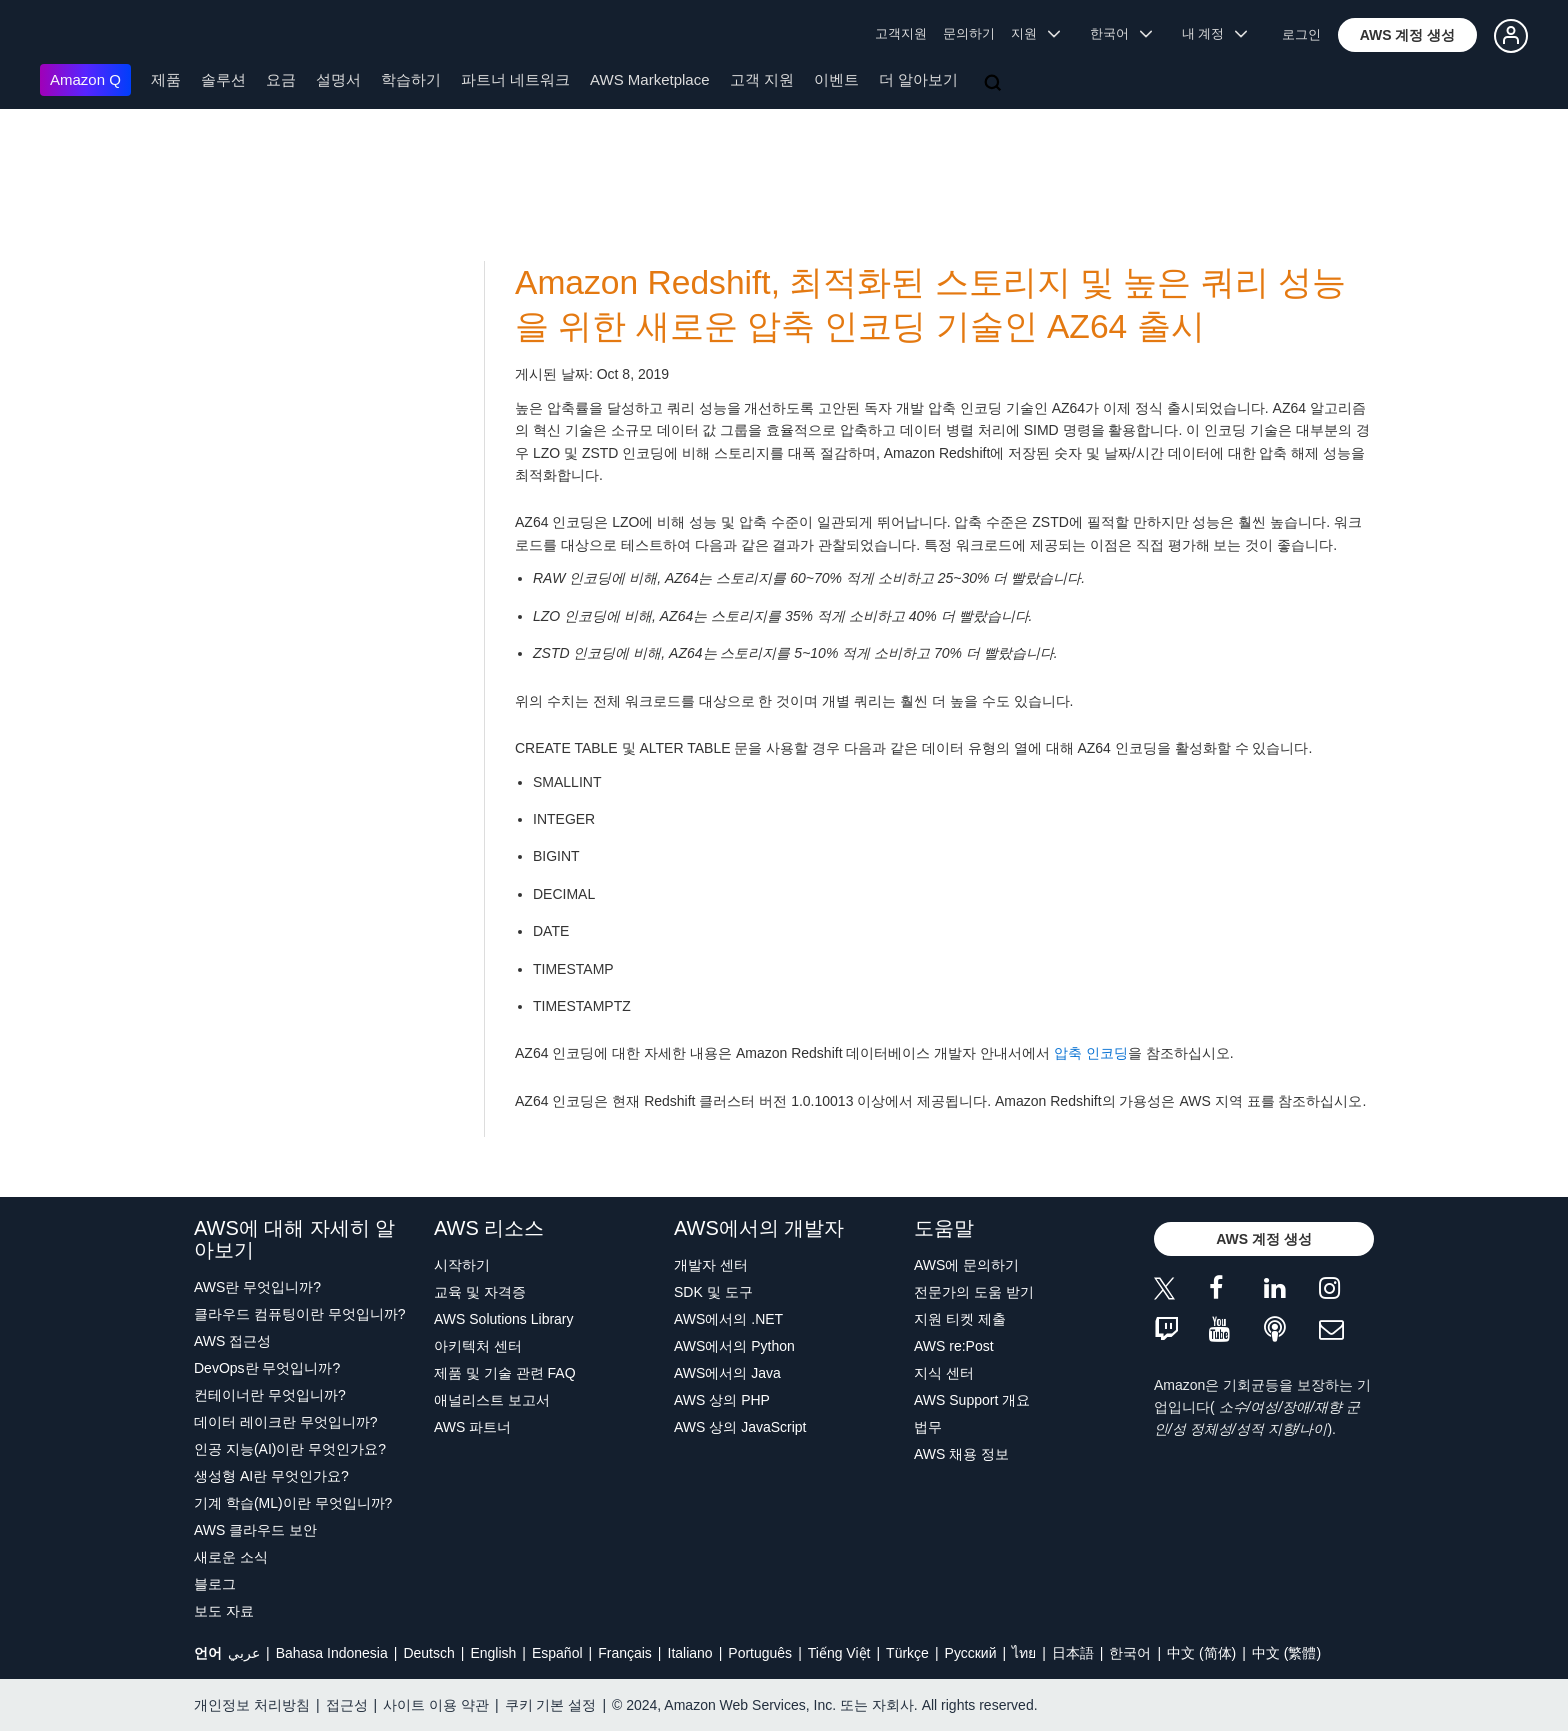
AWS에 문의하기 (966, 1265)
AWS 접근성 (232, 1341)
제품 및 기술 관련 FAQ (505, 1373)
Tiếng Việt (839, 1653)
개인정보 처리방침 (252, 1705)
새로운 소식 (231, 1557)
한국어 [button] (1121, 33)
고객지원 (901, 33)
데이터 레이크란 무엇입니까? (286, 1422)
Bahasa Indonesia (332, 1653)
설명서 (338, 79)
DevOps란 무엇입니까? (267, 1368)
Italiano (690, 1653)
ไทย (1024, 1653)
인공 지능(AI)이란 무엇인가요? (290, 1449)
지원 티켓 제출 (960, 1319)
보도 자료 (224, 1611)
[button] (1408, 35)
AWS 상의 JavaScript (740, 1427)
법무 (928, 1427)
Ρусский (971, 1653)
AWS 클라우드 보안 (255, 1530)
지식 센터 (944, 1373)
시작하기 (462, 1265)
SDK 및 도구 (713, 1292)
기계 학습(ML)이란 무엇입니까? (293, 1503)
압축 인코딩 (1091, 1053)
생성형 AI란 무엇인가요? (271, 1476)
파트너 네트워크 (515, 79)
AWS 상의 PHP (722, 1400)
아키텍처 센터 (478, 1346)
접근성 (347, 1705)
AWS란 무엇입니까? (257, 1287)
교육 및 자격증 (480, 1292)
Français (625, 1653)
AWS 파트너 (472, 1427)
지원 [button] (1035, 33)
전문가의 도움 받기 (974, 1292)
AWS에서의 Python (734, 1346)
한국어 (1130, 1653)
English (493, 1653)
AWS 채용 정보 (961, 1454)
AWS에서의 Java (727, 1373)
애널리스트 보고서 (492, 1400)
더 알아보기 (918, 79)
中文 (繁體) (1286, 1653)
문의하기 (969, 33)
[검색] (995, 84)
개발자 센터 (711, 1265)
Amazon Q (85, 79)
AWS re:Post (954, 1346)
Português (760, 1653)
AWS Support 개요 (972, 1400)
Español (557, 1653)
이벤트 (836, 79)
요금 (281, 79)
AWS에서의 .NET (728, 1319)
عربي (244, 1653)
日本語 (1073, 1653)
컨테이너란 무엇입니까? (270, 1395)
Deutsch (428, 1653)
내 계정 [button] (1214, 33)
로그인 (1301, 34)
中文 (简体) (1201, 1653)
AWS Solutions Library (504, 1319)
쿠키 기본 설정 (551, 1705)
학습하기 (411, 79)
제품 (166, 79)
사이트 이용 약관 (436, 1705)
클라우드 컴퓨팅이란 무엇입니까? (300, 1314)
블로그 (215, 1584)
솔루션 (223, 79)
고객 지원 (762, 79)
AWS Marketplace (649, 79)
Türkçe (907, 1653)
